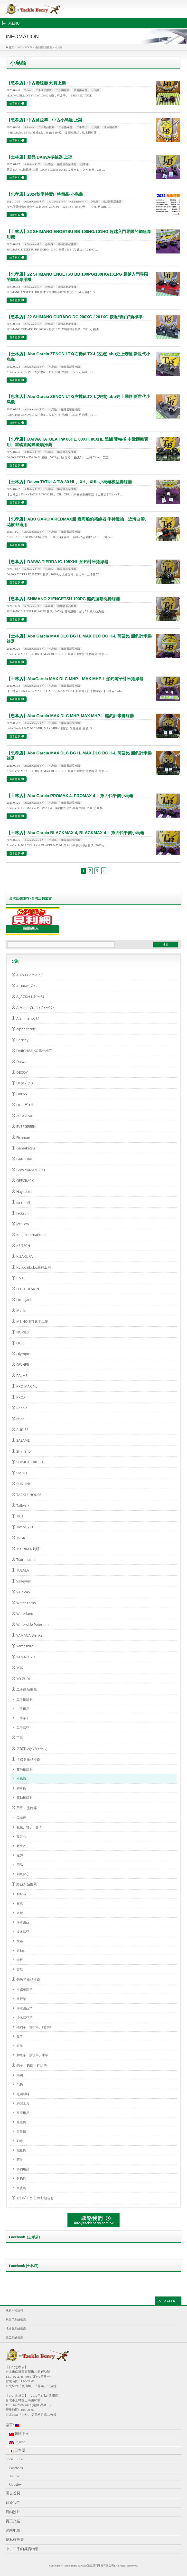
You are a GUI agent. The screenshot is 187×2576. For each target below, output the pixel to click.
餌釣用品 (23, 2169)
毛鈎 (20, 2084)
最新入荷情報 (14, 2310)
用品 (20, 1864)
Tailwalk (22, 1505)
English (17, 2442)
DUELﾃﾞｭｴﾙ (25, 1104)
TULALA (22, 1570)
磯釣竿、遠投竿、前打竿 (34, 2027)
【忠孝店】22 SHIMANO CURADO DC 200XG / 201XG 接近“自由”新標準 (74, 317)
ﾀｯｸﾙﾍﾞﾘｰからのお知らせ (35, 2198)
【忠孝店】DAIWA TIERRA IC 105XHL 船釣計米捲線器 (57, 562)
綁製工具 (23, 2103)
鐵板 (20, 1960)
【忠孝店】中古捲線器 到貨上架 (36, 83)
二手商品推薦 (44, 90)
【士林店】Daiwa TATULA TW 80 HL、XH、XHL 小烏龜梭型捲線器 (69, 482)
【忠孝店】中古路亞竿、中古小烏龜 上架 (44, 120)
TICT (19, 1516)
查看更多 (14, 103)
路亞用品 (23, 2113)
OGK (20, 1343)
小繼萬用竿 (24, 1989)
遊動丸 (21, 1950)
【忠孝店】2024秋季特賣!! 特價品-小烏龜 (45, 194)
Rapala (21, 1408)
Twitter (14, 2476)
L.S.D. (20, 1278)
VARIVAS (23, 1592)
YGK (19, 1667)
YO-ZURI (23, 1678)
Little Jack (24, 1299)
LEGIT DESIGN (27, 1288)
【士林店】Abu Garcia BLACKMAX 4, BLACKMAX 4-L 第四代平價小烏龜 (75, 832)
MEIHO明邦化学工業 (32, 1321)
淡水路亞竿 (110, 127)
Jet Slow (22, 1224)
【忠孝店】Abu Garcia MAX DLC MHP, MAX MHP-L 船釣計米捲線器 (70, 716)
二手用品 (23, 1709)
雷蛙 (20, 1969)
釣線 (20, 2141)
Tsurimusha (26, 1559)
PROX (20, 1397)
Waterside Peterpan (32, 1624)
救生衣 (21, 1846)
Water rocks (26, 1603)
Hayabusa (24, 1191)
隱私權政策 (15, 2540)
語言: (12, 2425)
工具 (19, 1737)
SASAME (23, 1440)
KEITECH (23, 1245)
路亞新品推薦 (26, 1884)
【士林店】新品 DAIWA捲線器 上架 (39, 157)
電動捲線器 (24, 1797)
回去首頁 (13, 2493)
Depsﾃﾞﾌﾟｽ (24, 1083)
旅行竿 (21, 1999)
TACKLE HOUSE (28, 1494)
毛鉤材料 (23, 2094)
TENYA (21, 1894)
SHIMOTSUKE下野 (30, 1462)
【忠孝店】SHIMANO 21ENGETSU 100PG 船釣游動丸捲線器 (63, 599)
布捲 (20, 1903)
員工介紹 (13, 2521)
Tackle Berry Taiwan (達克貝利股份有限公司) (89, 2565)
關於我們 (13, 2503)
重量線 (21, 2131)
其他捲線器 (80, 90)
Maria (21, 1310)
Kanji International (31, 1234)
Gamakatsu (25, 1148)
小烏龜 (96, 90)
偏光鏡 (21, 1817)
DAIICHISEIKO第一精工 (34, 1050)
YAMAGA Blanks (29, 1635)
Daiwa (27, 90)
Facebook (16, 2468)
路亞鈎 (21, 2122)
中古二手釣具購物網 (22, 2549)
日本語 (17, 2450)
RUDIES (22, 1429)
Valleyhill (23, 1581)
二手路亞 (23, 1727)
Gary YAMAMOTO (30, 1169)
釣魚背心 (23, 1874)
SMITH (21, 1473)
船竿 (20, 2036)
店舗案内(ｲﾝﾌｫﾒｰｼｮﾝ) (31, 1748)
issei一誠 (23, 1202)
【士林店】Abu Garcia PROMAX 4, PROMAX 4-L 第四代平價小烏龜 (70, 795)
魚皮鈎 (21, 2188)
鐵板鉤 (21, 2150)
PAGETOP (170, 2300)
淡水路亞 (23, 1932)
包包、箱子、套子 (29, 1827)
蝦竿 (20, 2046)
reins (20, 1419)
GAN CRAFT (25, 1159)
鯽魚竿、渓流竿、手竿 (32, 2055)
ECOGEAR (24, 1115)
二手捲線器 (62, 90)
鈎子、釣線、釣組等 (31, 2065)
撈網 (20, 2075)
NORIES (22, 1332)
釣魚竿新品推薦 (28, 1979)
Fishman (23, 1137)
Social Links (15, 2459)
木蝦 (20, 1913)
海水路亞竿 (24, 2008)
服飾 (20, 1855)
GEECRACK (25, 1180)
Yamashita (24, 1646)
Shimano (29, 127)
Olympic (23, 1353)
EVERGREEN (26, 1126)
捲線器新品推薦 (66, 164)
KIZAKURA (24, 1256)
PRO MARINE (26, 1386)
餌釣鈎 (21, 2178)
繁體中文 (19, 2434)
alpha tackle (26, 1029)
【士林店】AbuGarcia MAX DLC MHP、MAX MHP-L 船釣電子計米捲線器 (75, 678)
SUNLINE (23, 1483)
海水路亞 (23, 1922)
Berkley (22, 1040)
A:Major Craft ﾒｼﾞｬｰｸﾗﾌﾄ (35, 1007)
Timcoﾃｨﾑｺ (24, 1527)
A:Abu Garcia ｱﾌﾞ (34, 201)
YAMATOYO (25, 1657)
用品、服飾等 (26, 1807)
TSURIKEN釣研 (27, 1548)
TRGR (20, 1537)
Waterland (24, 1613)
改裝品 (21, 1836)
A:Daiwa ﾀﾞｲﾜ (32, 164)
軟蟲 (20, 1941)
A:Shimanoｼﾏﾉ (77, 201)
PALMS (22, 1375)
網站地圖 (13, 2530)
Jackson (22, 1213)
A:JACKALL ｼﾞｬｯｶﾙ (30, 996)
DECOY (22, 1072)
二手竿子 (81, 127)
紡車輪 (84, 164)
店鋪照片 (13, 2512)
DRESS (21, 1094)
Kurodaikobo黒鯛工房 (33, 1267)
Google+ (15, 2484)
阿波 (20, 2159)
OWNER (22, 1364)
